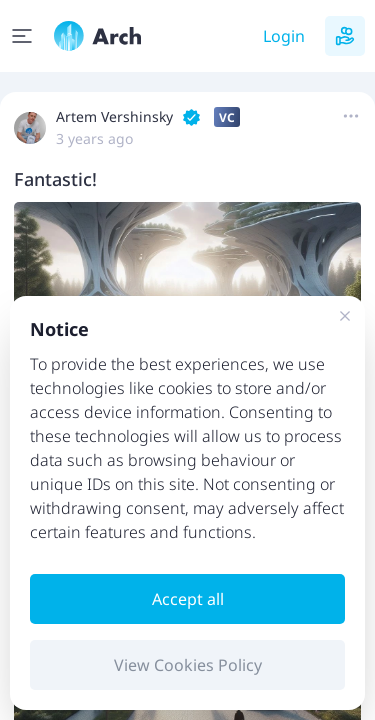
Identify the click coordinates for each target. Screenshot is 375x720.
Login (284, 36)
